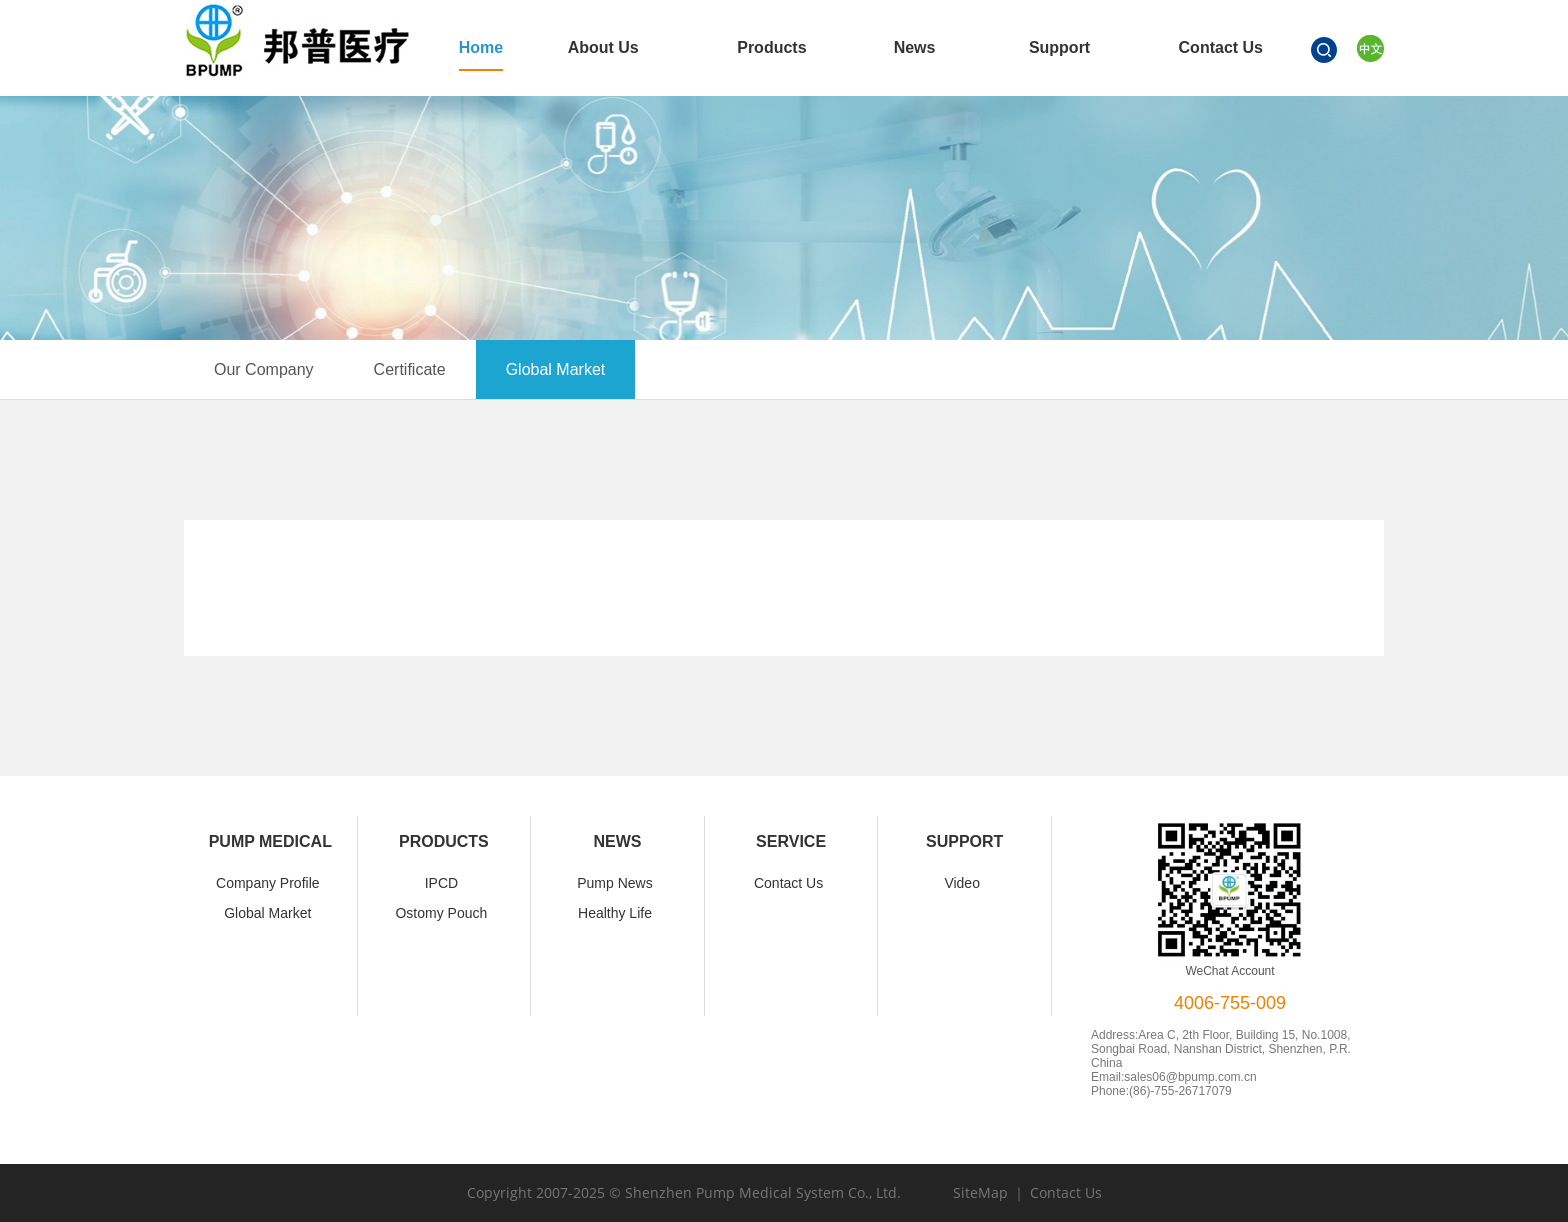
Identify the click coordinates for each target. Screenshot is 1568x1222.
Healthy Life (615, 913)
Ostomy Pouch (441, 913)
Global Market (556, 369)
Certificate (410, 369)
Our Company (264, 369)
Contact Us (788, 883)
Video (962, 883)
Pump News (614, 883)
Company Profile (268, 883)
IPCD (441, 883)
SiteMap (980, 1192)
